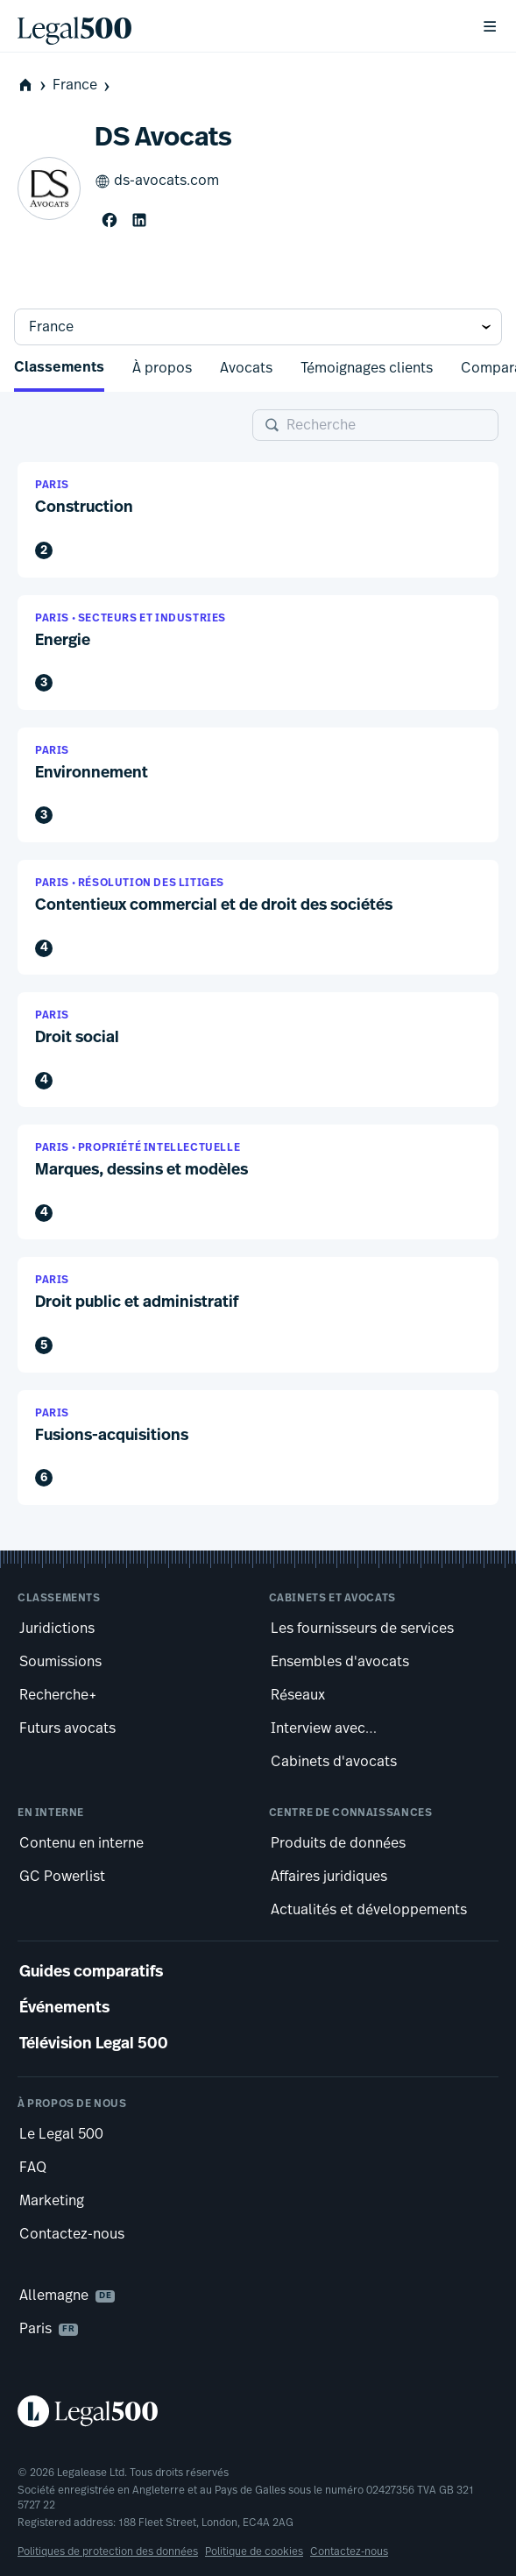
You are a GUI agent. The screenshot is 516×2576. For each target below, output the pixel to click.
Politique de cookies (254, 2551)
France (83, 85)
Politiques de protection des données (108, 2551)
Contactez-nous (349, 2551)
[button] (258, 519)
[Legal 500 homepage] (258, 2411)
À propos (162, 368)
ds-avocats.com (157, 181)
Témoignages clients (366, 368)
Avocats (246, 368)
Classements (59, 368)
